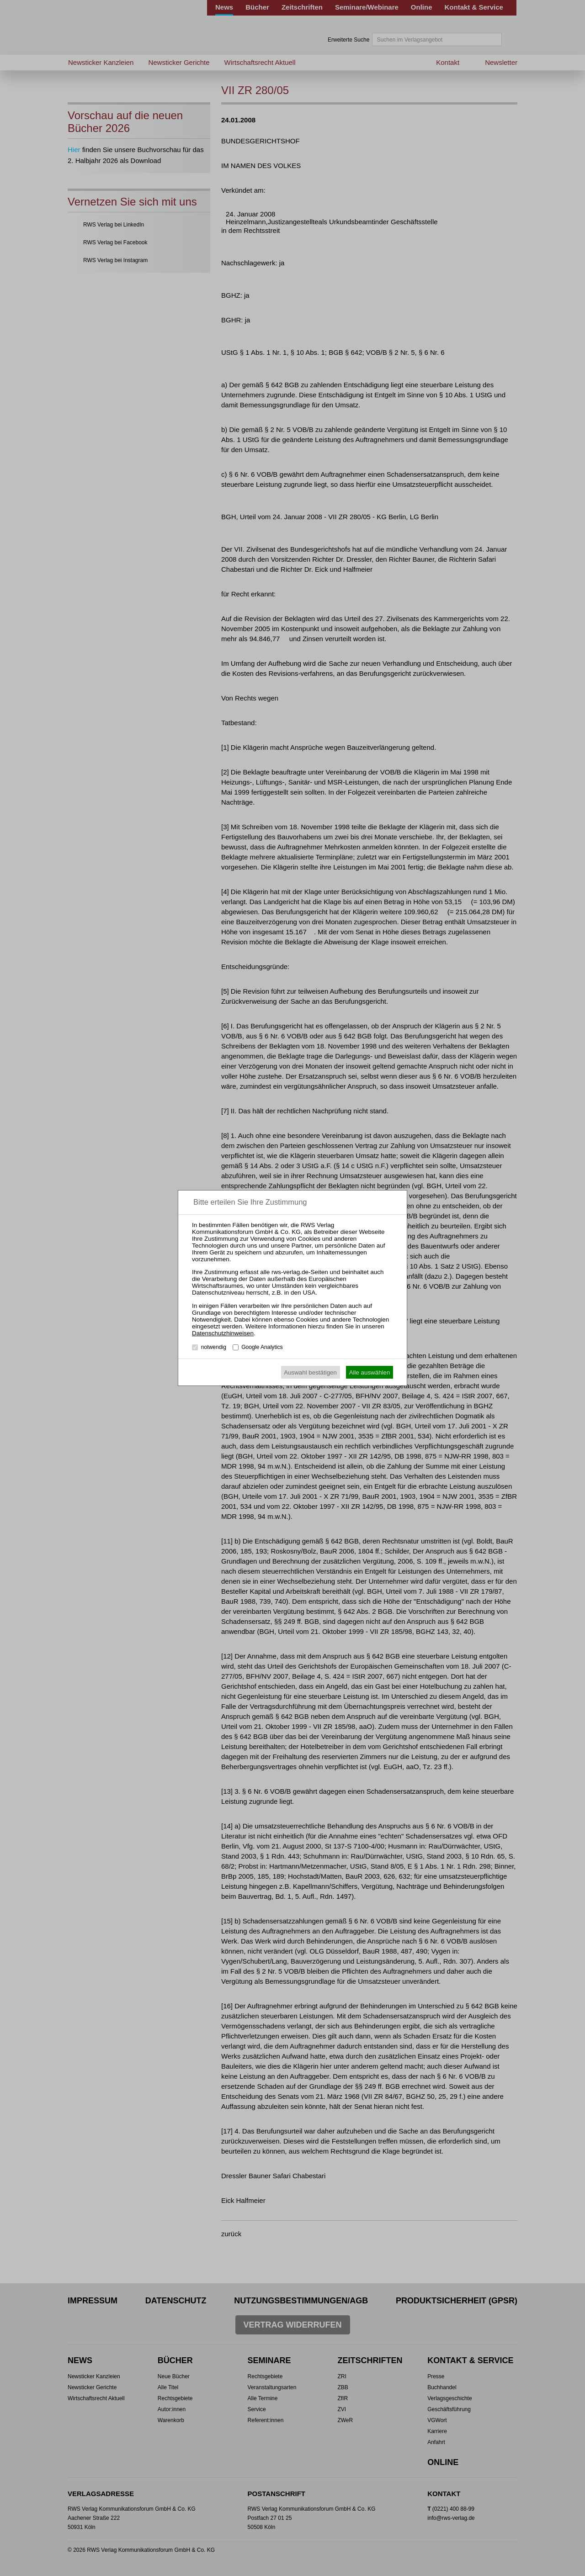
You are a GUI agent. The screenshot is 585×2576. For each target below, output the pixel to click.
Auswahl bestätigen (310, 1372)
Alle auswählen (369, 1372)
